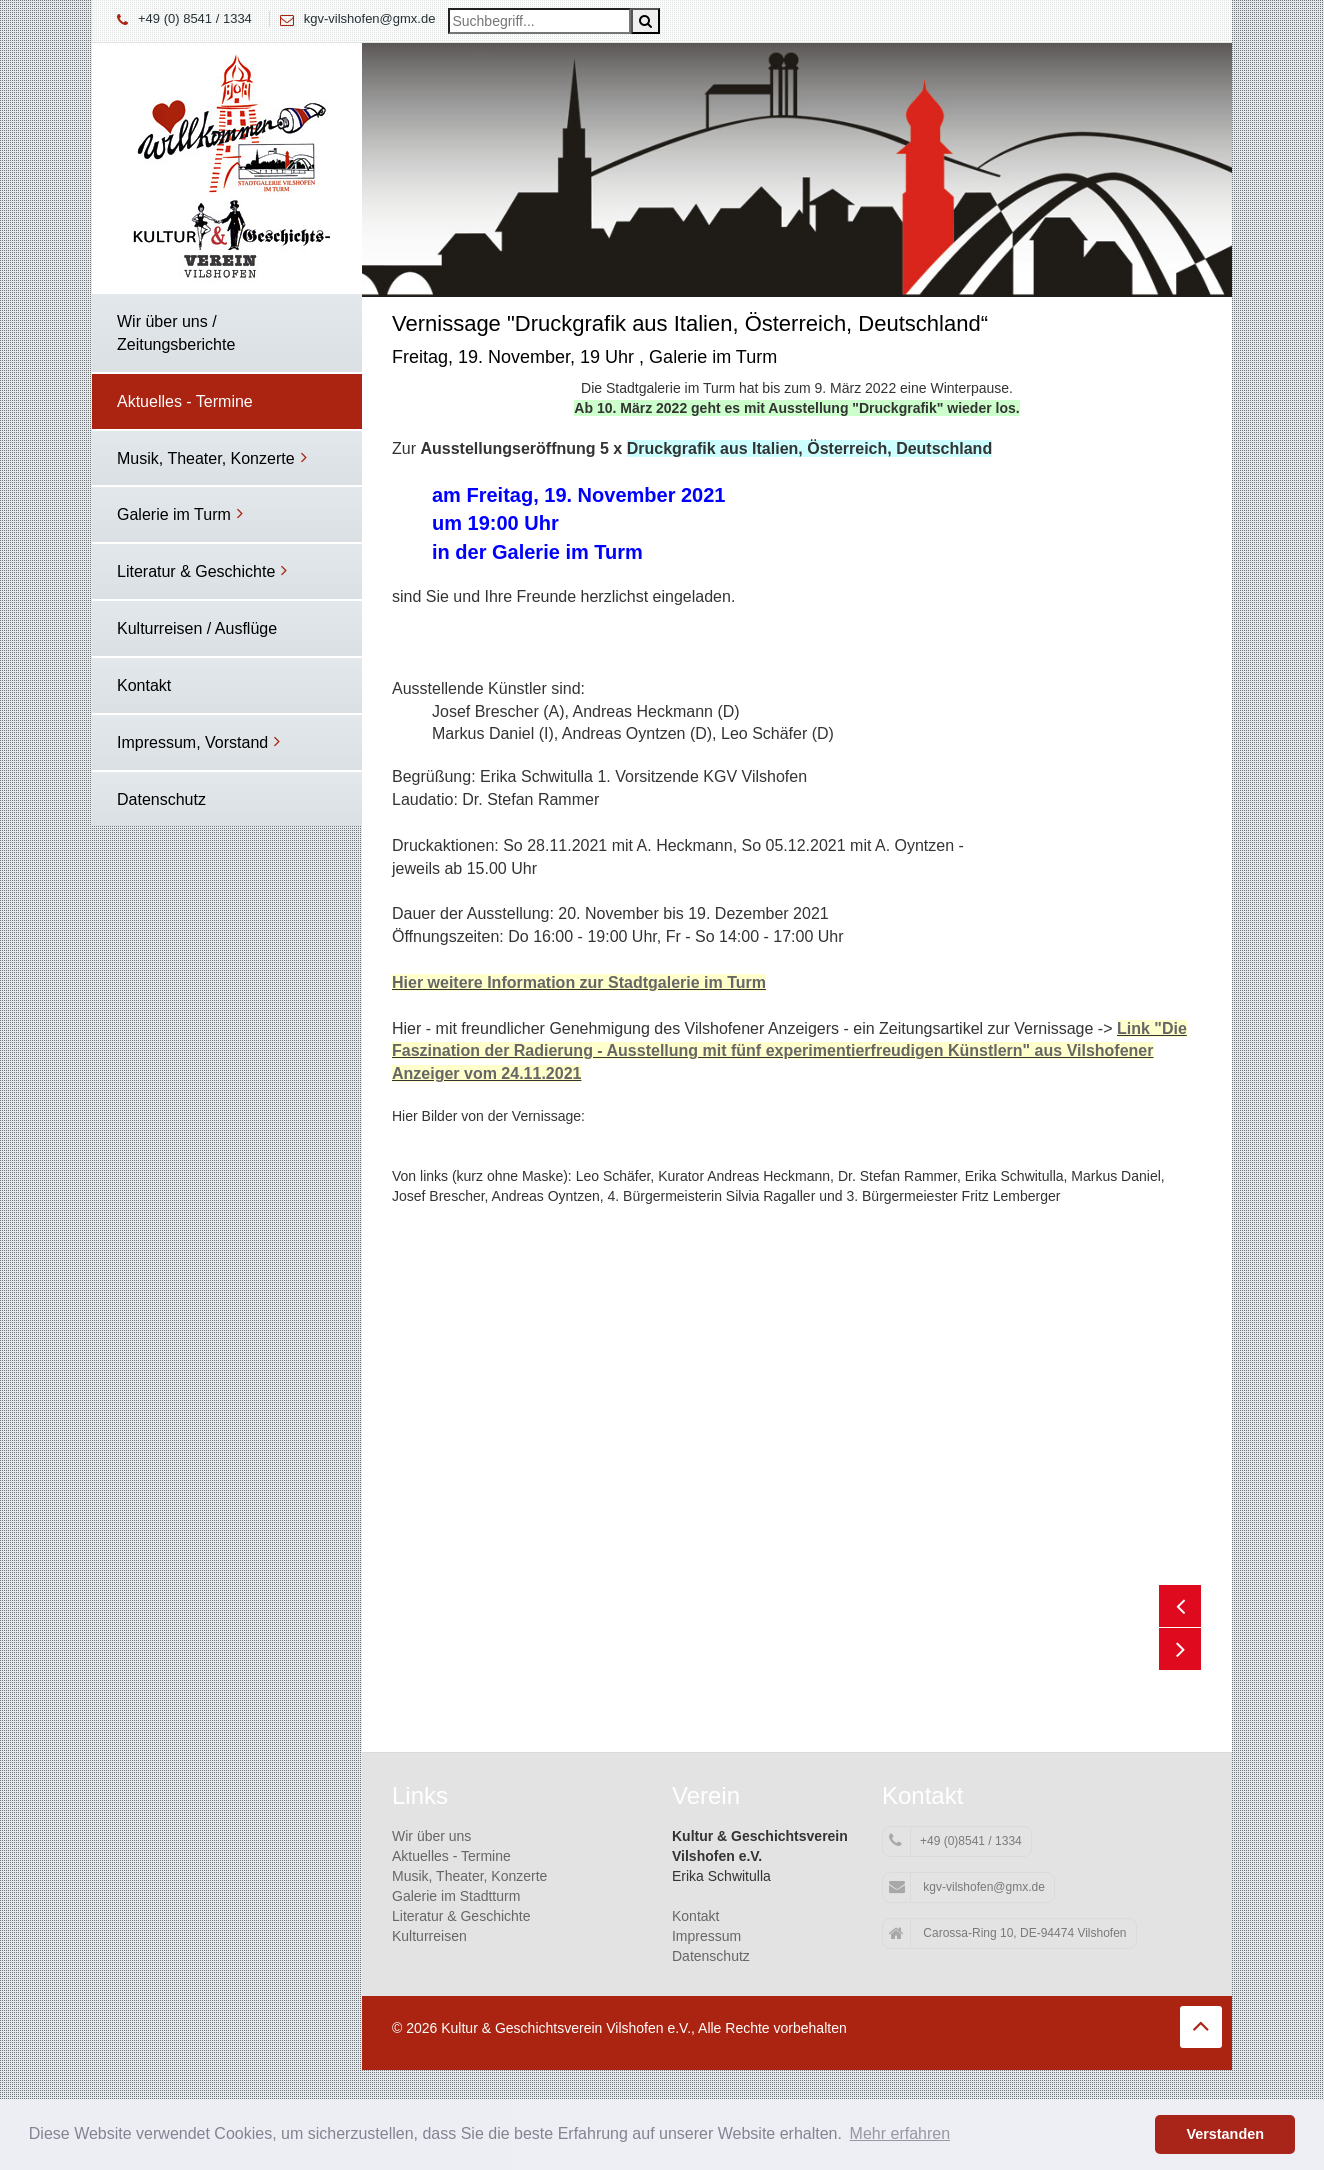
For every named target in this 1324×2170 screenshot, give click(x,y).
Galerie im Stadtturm (456, 1896)
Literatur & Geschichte (461, 1916)
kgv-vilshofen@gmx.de (370, 18)
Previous (1180, 1606)
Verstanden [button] (1225, 2134)
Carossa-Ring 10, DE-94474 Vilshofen (1008, 1934)
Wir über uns (431, 1836)
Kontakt (695, 1916)
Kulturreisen (429, 1936)
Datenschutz (711, 1956)
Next (1180, 1649)
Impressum (706, 1936)
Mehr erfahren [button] (900, 2133)
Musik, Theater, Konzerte (469, 1876)
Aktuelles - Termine (451, 1856)
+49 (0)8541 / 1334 (955, 1841)
